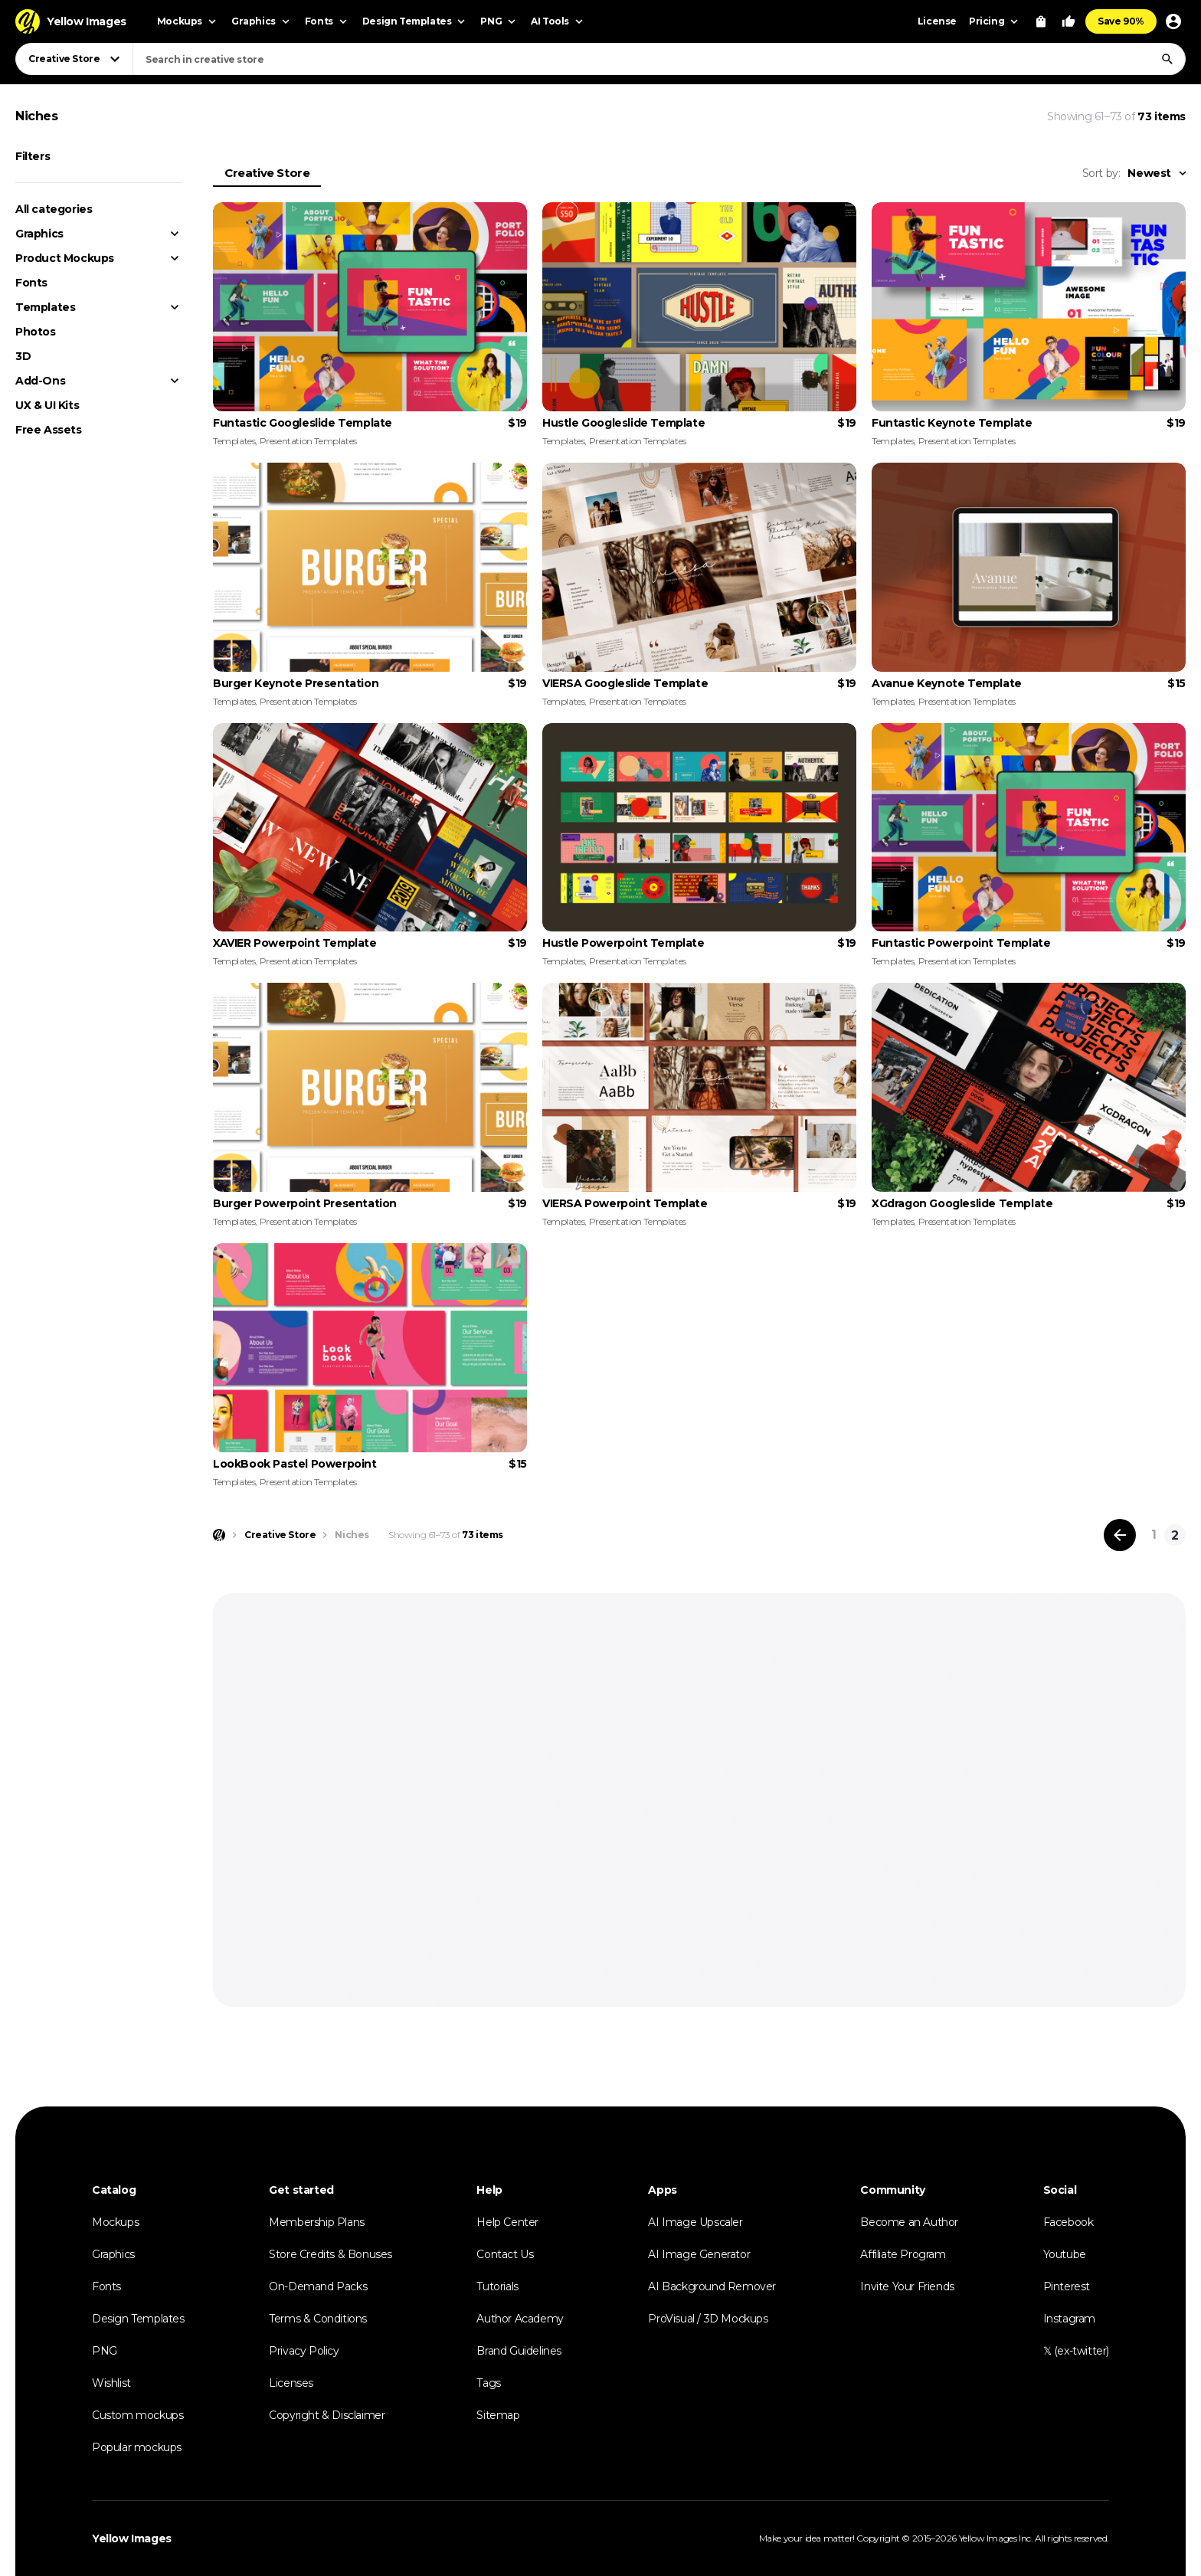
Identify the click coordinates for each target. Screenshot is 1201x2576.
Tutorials (497, 2286)
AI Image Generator (699, 2254)
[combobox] (659, 59)
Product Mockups (64, 258)
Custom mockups (137, 2415)
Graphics (39, 234)
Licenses (291, 2383)
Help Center (507, 2222)
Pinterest (1066, 2286)
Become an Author (909, 2222)
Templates (45, 307)
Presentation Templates (308, 441)
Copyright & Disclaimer (327, 2415)
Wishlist (111, 2383)
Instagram (1069, 2319)
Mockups (115, 2222)
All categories (53, 209)
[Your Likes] (1068, 21)
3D (23, 356)
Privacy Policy (304, 2351)
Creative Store (266, 172)
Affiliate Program (902, 2254)
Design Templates (138, 2319)
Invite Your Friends (907, 2286)
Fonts (31, 283)
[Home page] (219, 1535)
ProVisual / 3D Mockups (707, 2319)
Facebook (1068, 2222)
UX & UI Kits (47, 405)
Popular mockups (137, 2447)
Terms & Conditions (318, 2319)
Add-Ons (40, 381)
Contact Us (504, 2254)
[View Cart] (1041, 21)
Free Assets (48, 430)
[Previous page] (1120, 1535)
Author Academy (519, 2319)
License (937, 21)
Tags (488, 2383)
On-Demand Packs (318, 2286)
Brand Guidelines (518, 2351)
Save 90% (1121, 21)
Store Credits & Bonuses (330, 2254)
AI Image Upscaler (695, 2222)
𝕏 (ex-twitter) (1076, 2351)
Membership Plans (317, 2222)
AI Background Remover (712, 2286)
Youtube (1064, 2254)
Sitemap (497, 2415)
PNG (104, 2351)
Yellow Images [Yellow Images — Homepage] (132, 2538)
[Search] (1167, 59)
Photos (35, 332)
